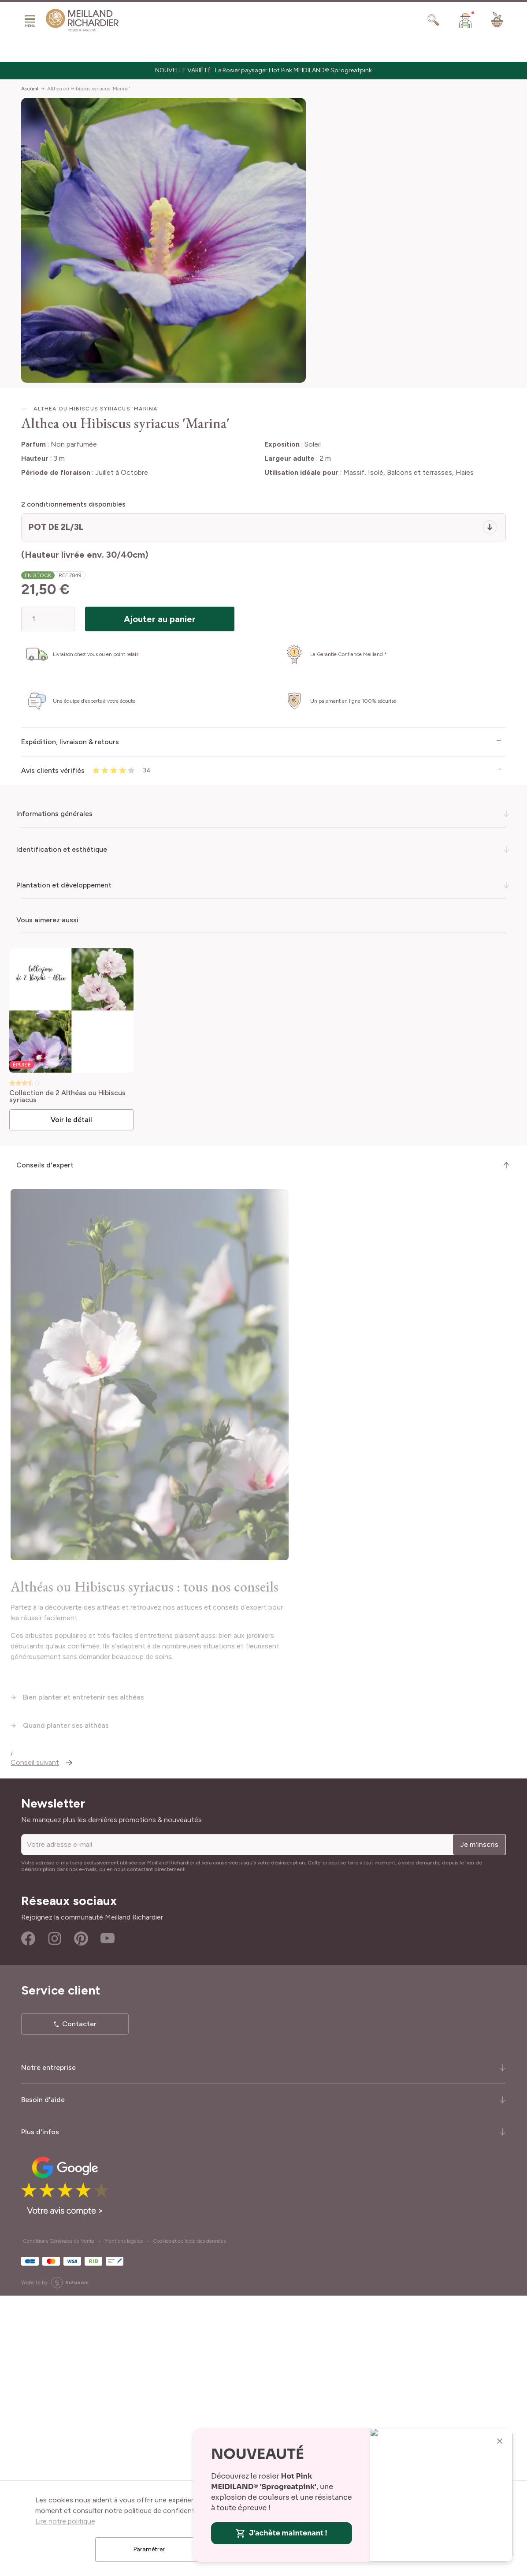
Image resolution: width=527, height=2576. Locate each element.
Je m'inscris (479, 2124)
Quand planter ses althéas (66, 2005)
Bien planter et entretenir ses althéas (83, 1977)
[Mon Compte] (465, 20)
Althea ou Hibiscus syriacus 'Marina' (88, 89)
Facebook (28, 2219)
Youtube (107, 2219)
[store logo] (82, 20)
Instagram (55, 2219)
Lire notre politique (65, 2521)
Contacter (79, 2304)
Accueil (29, 89)
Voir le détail (75, 1117)
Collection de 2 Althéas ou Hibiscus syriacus (72, 1094)
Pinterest (81, 2219)
